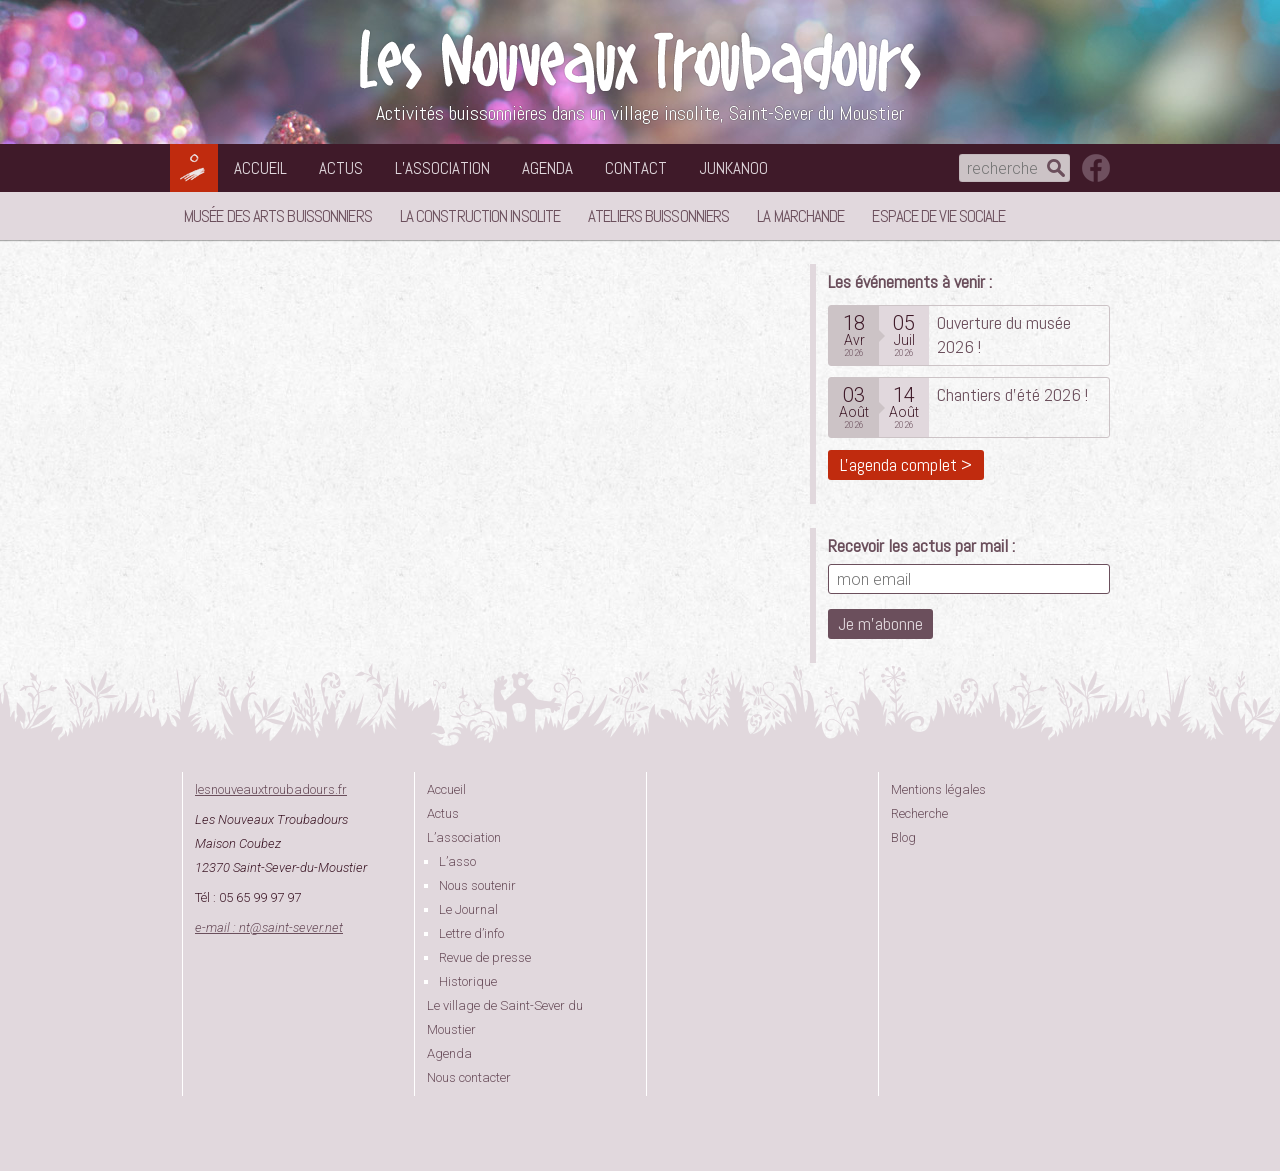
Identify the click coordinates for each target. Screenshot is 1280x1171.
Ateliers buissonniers (658, 216)
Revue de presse (485, 957)
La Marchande (800, 216)
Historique (468, 981)
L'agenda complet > (906, 464)
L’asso (457, 861)
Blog (903, 837)
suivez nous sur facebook (1096, 168)
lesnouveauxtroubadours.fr (271, 789)
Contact (636, 168)
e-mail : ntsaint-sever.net (269, 927)
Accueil (260, 168)
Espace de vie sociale (938, 216)
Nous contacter (469, 1077)
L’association (442, 168)
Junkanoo (733, 168)
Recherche (919, 813)
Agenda (547, 168)
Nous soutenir (477, 885)
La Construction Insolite (480, 216)
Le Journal (468, 909)
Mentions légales (938, 789)
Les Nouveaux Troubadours (640, 61)
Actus (341, 168)
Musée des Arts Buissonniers (278, 216)
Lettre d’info (471, 933)
